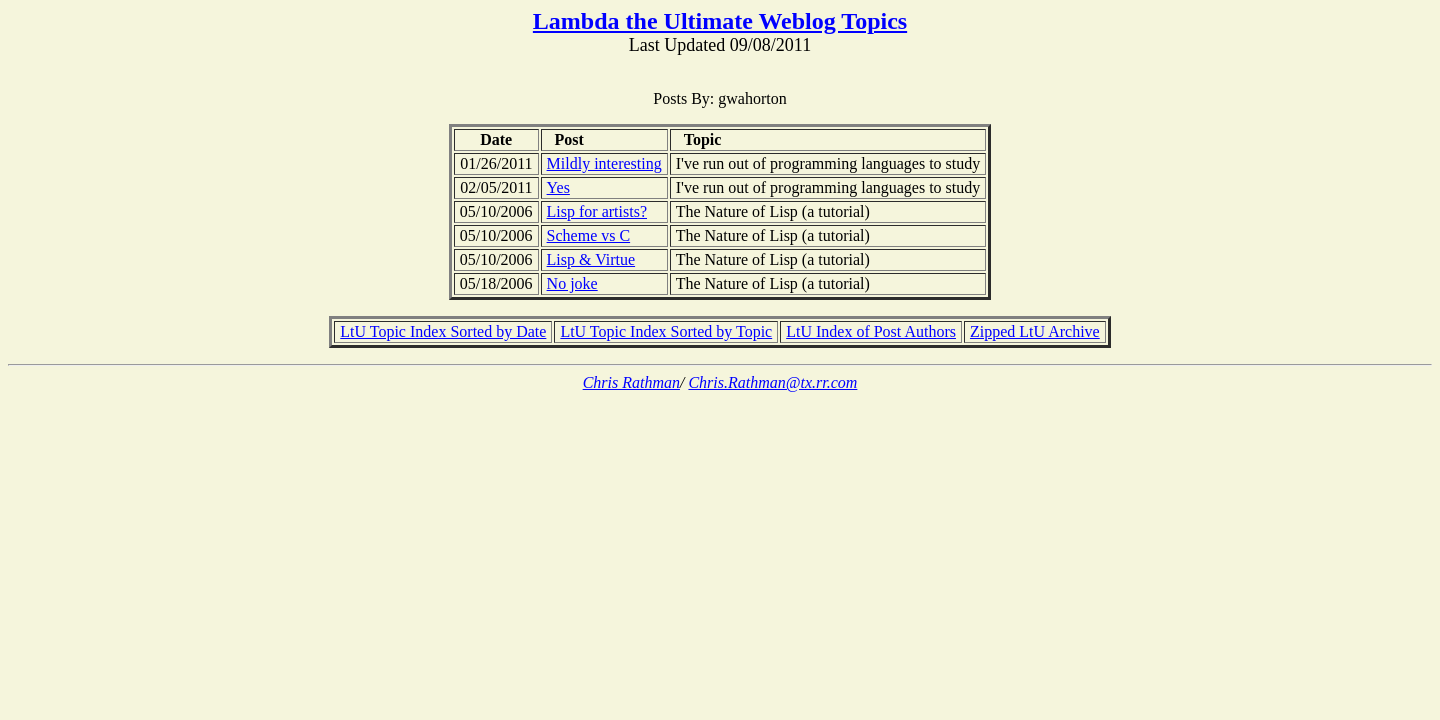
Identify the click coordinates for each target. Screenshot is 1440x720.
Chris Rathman (631, 382)
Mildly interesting (604, 163)
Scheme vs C (589, 235)
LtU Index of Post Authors (871, 331)
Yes (558, 187)
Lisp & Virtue (591, 259)
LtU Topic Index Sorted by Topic (666, 331)
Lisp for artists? (597, 211)
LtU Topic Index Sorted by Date (443, 331)
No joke (572, 283)
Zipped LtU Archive (1035, 331)
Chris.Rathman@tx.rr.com (772, 382)
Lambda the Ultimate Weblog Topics (720, 21)
